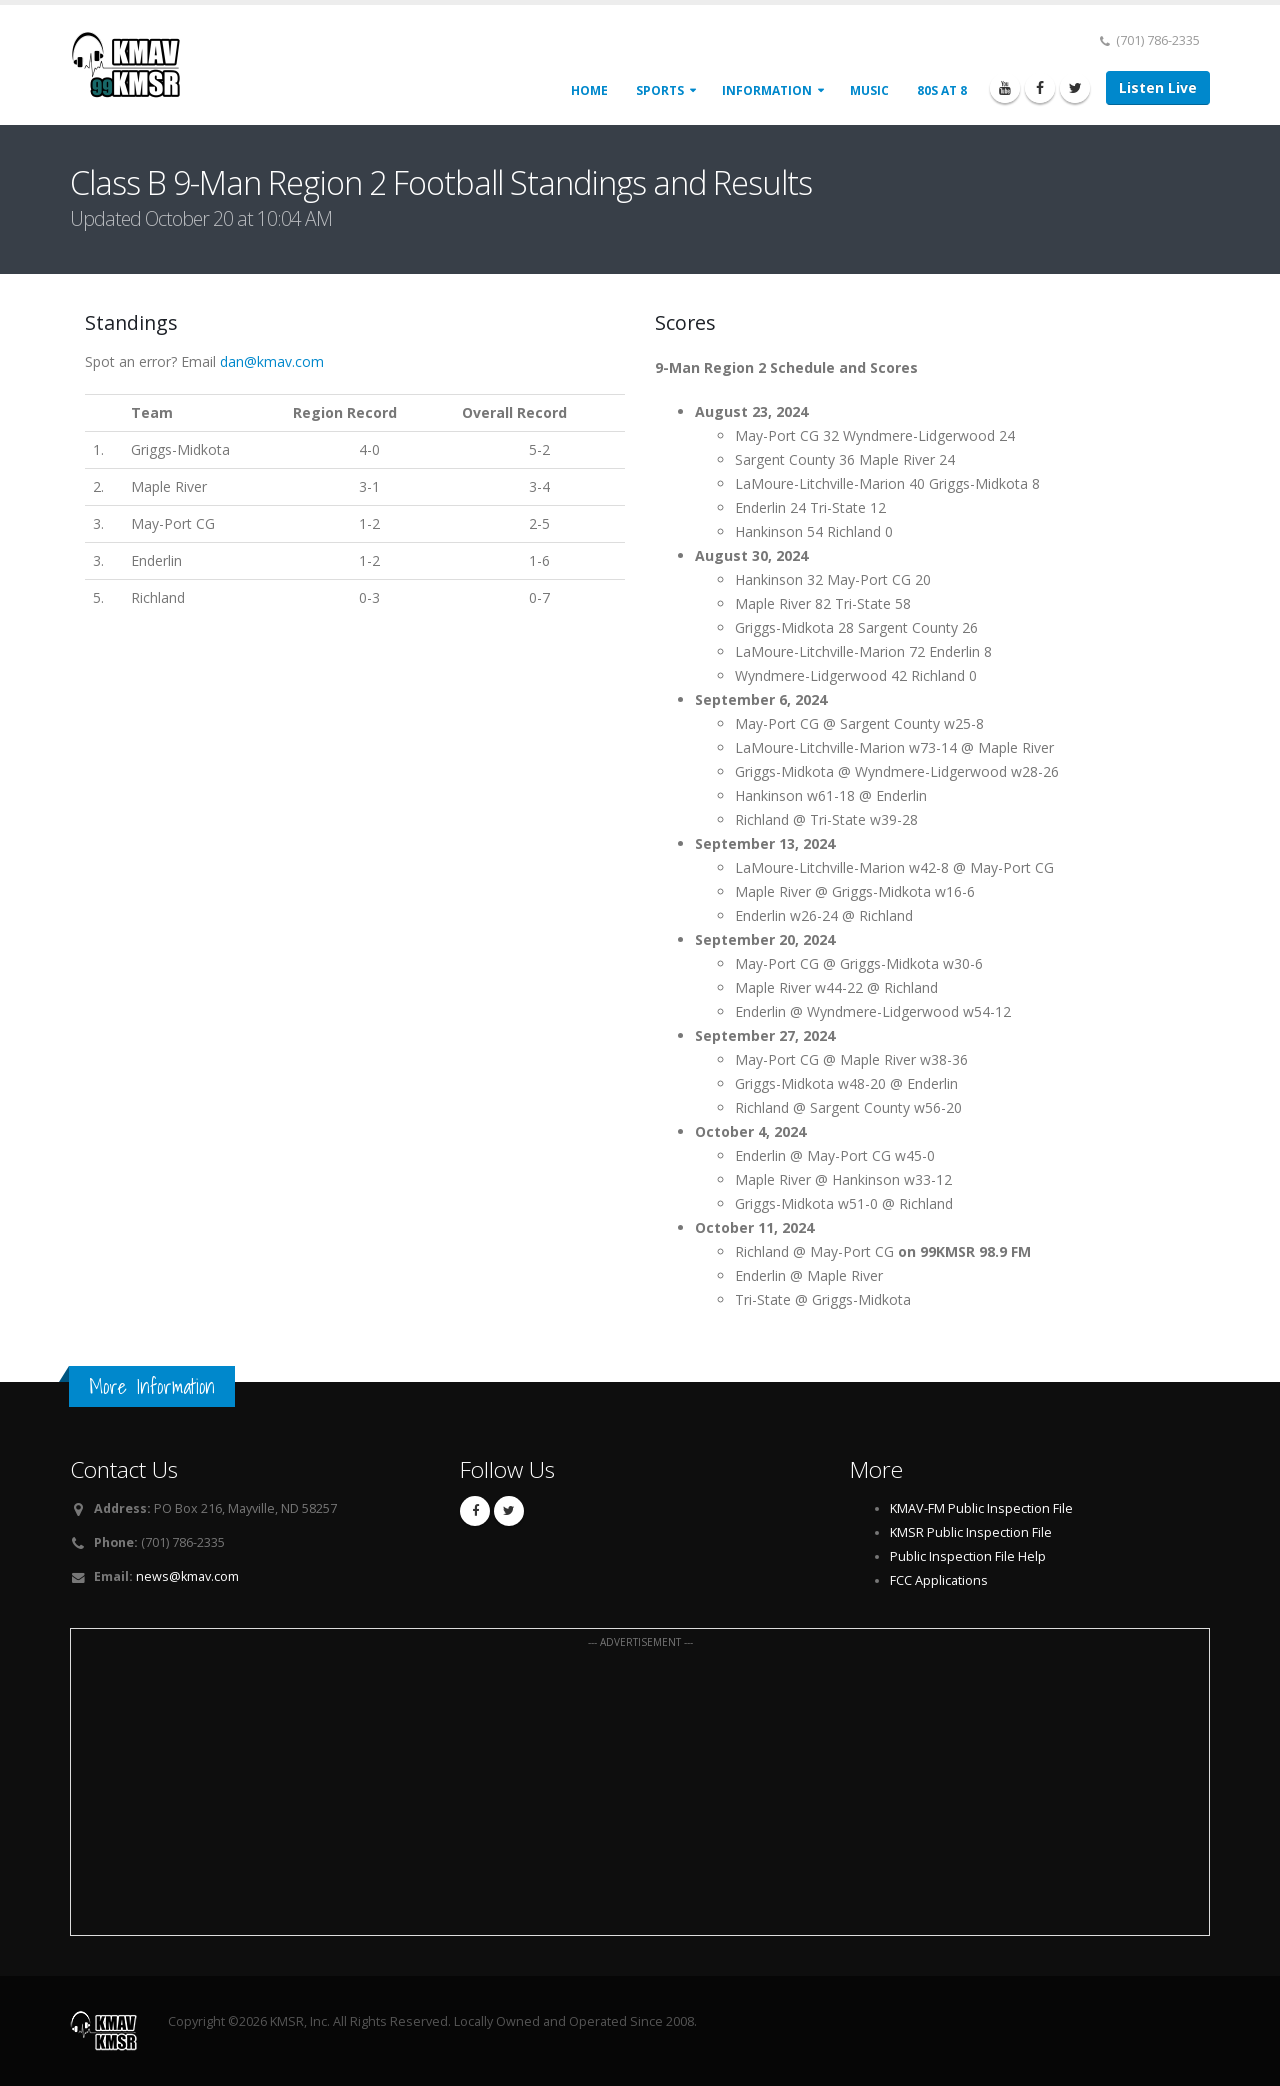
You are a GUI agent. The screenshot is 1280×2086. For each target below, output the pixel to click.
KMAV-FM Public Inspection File (981, 1508)
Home (589, 90)
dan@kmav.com (272, 361)
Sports (660, 90)
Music (869, 90)
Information (767, 90)
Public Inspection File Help (968, 1556)
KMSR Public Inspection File (971, 1532)
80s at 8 (942, 90)
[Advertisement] (640, 1793)
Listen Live (1158, 87)
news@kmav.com (187, 1576)
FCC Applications (939, 1580)
